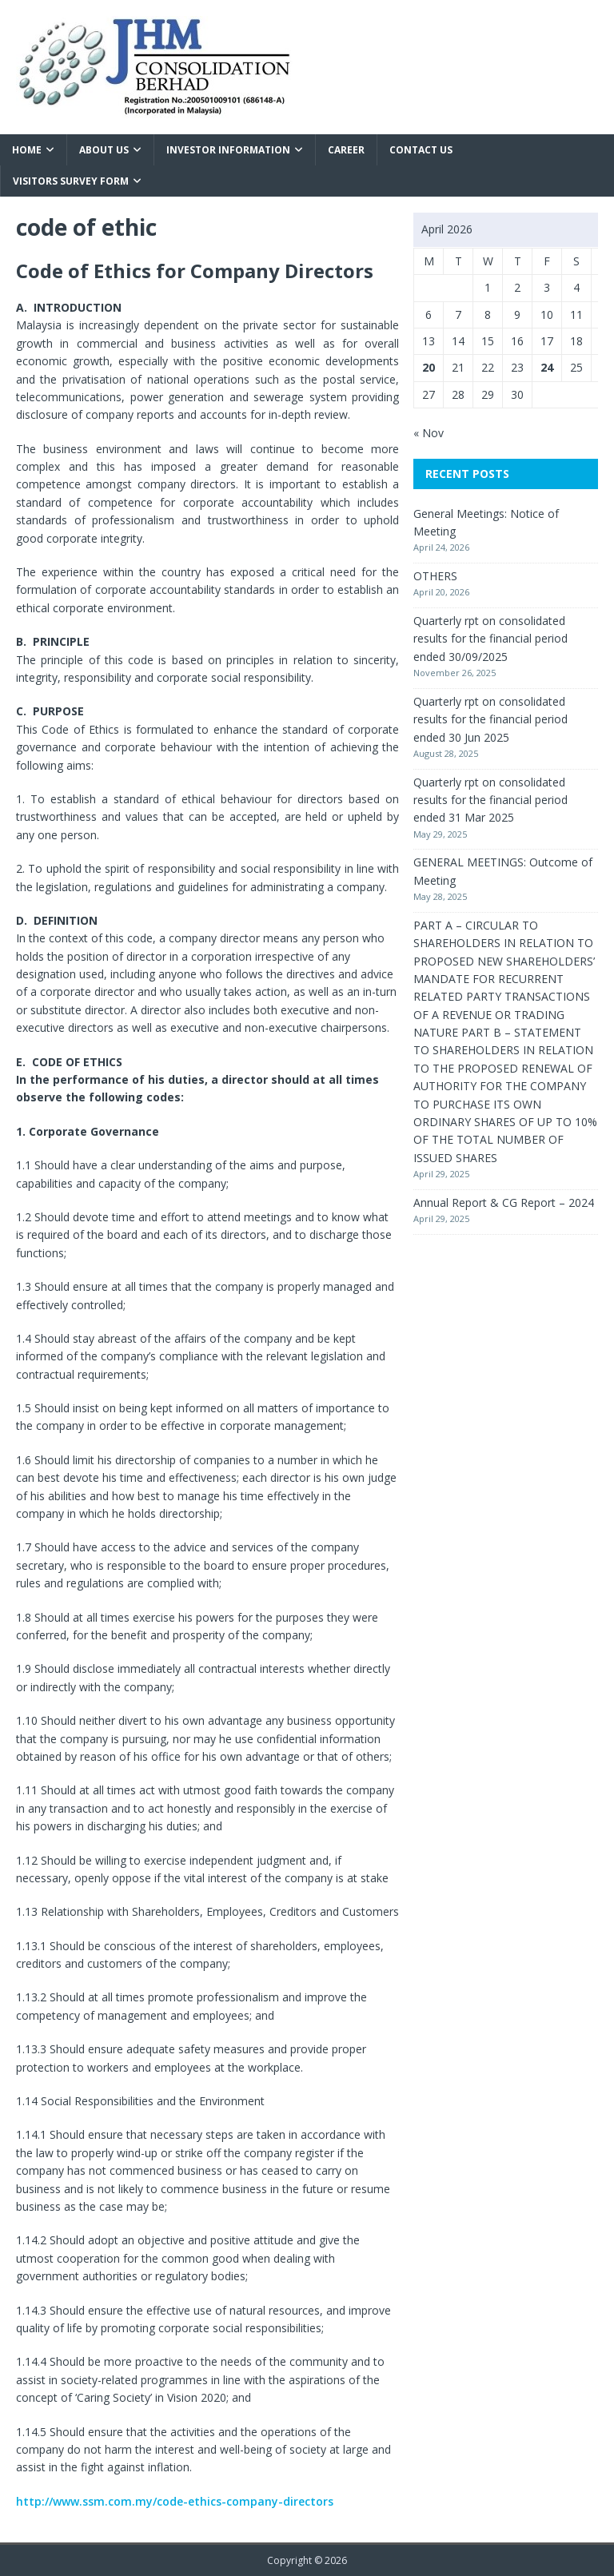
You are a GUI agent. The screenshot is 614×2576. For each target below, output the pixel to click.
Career (346, 150)
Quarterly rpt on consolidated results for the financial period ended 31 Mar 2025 (490, 800)
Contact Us (421, 150)
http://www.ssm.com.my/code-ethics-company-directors (174, 2501)
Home (27, 150)
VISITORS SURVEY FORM (71, 181)
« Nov (428, 432)
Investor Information (228, 150)
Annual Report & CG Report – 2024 (503, 1202)
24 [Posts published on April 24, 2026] (546, 367)
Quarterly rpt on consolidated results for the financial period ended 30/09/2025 (490, 638)
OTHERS (435, 575)
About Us (104, 150)
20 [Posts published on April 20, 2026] (428, 367)
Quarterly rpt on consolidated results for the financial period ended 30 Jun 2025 (490, 719)
